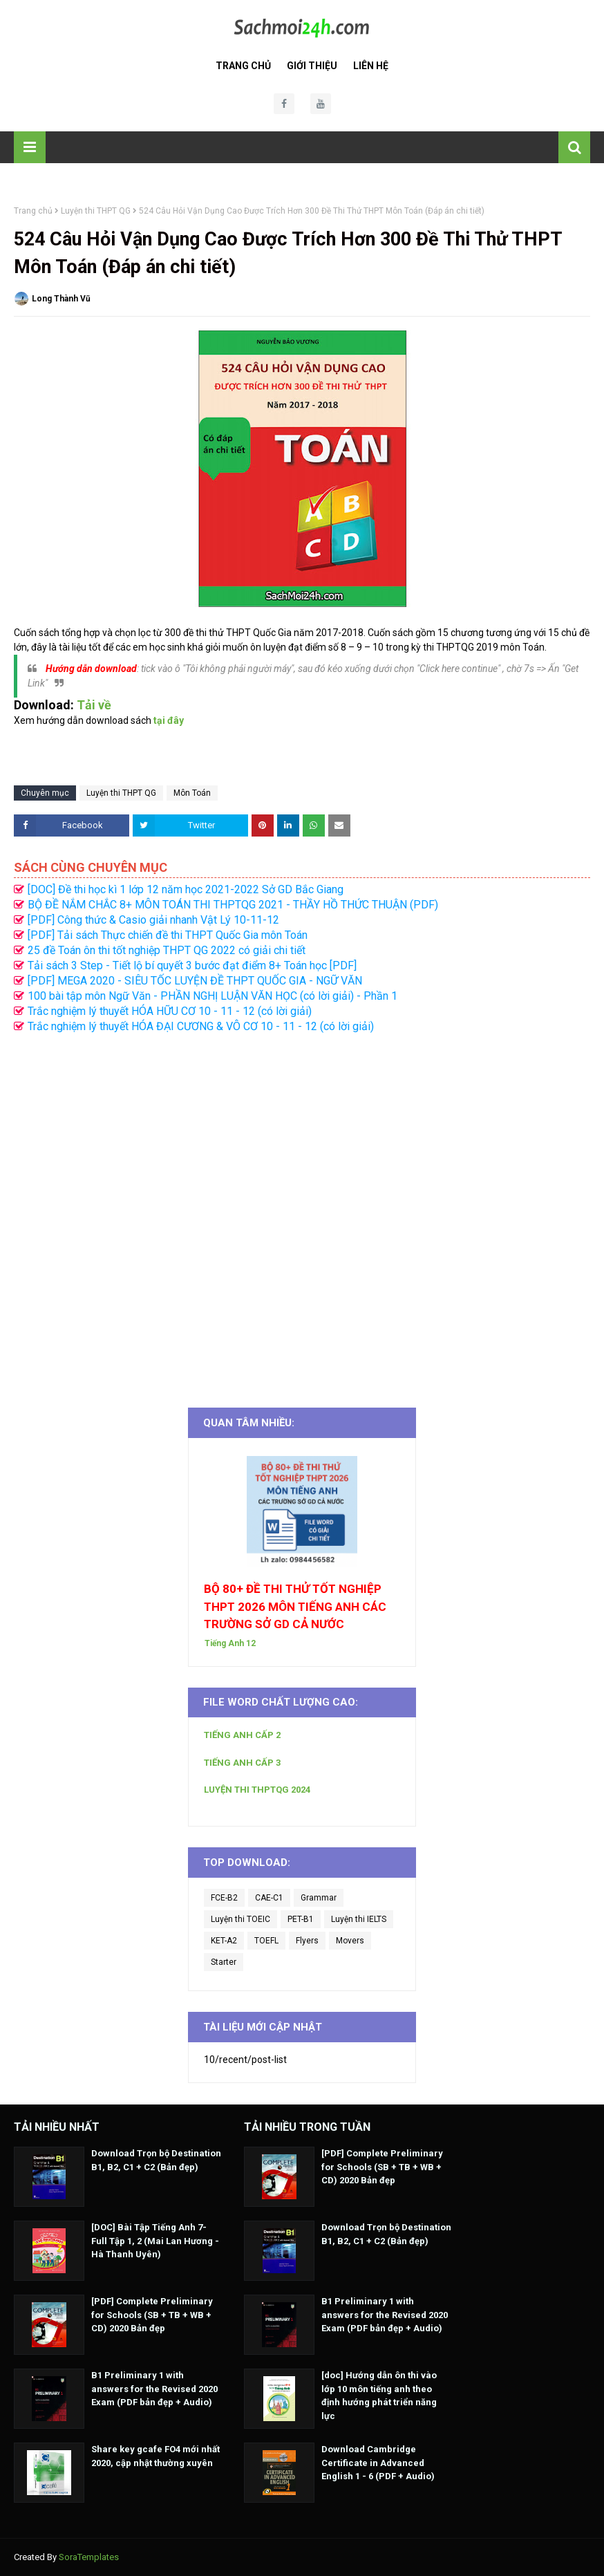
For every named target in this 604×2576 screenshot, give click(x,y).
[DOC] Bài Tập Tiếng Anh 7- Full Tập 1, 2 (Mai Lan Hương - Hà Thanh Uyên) (155, 2240)
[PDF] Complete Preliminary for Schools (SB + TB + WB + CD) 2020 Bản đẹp (152, 2314)
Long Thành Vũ (61, 299)
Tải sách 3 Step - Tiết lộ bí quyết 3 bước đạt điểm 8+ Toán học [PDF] (192, 965)
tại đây (168, 720)
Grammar (319, 1898)
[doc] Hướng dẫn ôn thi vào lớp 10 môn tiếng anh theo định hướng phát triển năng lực (379, 2395)
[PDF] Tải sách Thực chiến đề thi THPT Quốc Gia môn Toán (168, 935)
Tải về (94, 705)
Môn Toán (192, 793)
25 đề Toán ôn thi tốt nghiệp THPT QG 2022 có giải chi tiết (166, 950)
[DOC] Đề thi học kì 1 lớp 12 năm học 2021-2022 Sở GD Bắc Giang (185, 889)
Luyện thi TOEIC (240, 1919)
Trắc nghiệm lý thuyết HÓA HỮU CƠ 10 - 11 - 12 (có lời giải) (170, 1011)
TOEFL (266, 1940)
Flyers (307, 1940)
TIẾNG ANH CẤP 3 (242, 1762)
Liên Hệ (370, 65)
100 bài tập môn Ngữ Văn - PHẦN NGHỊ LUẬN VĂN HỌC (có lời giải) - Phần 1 (212, 995)
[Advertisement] (302, 1213)
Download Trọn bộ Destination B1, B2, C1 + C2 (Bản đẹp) (156, 2160)
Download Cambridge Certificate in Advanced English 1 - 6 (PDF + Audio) (378, 2462)
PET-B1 (300, 1919)
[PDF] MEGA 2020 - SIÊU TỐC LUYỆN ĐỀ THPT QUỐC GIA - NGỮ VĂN (195, 980)
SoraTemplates (89, 2557)
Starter (223, 1962)
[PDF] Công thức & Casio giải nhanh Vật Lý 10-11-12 (153, 919)
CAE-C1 (269, 1898)
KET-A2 (224, 1940)
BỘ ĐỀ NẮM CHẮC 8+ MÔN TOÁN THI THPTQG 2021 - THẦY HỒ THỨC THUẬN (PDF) (233, 904)
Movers (350, 1940)
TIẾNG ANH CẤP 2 (242, 1735)
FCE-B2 (224, 1898)
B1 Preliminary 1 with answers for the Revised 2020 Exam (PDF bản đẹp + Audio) (154, 2388)
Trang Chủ (243, 65)
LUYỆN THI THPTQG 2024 (257, 1789)
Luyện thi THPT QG (96, 211)
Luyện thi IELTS (358, 1919)
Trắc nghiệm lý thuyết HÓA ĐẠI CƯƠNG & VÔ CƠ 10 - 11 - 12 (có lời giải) (201, 1026)
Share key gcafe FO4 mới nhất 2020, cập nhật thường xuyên (155, 2456)
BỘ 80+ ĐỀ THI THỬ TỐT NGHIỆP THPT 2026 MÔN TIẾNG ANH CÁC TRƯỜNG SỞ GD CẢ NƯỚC (295, 1606)
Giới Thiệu (312, 65)
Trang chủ (33, 211)
